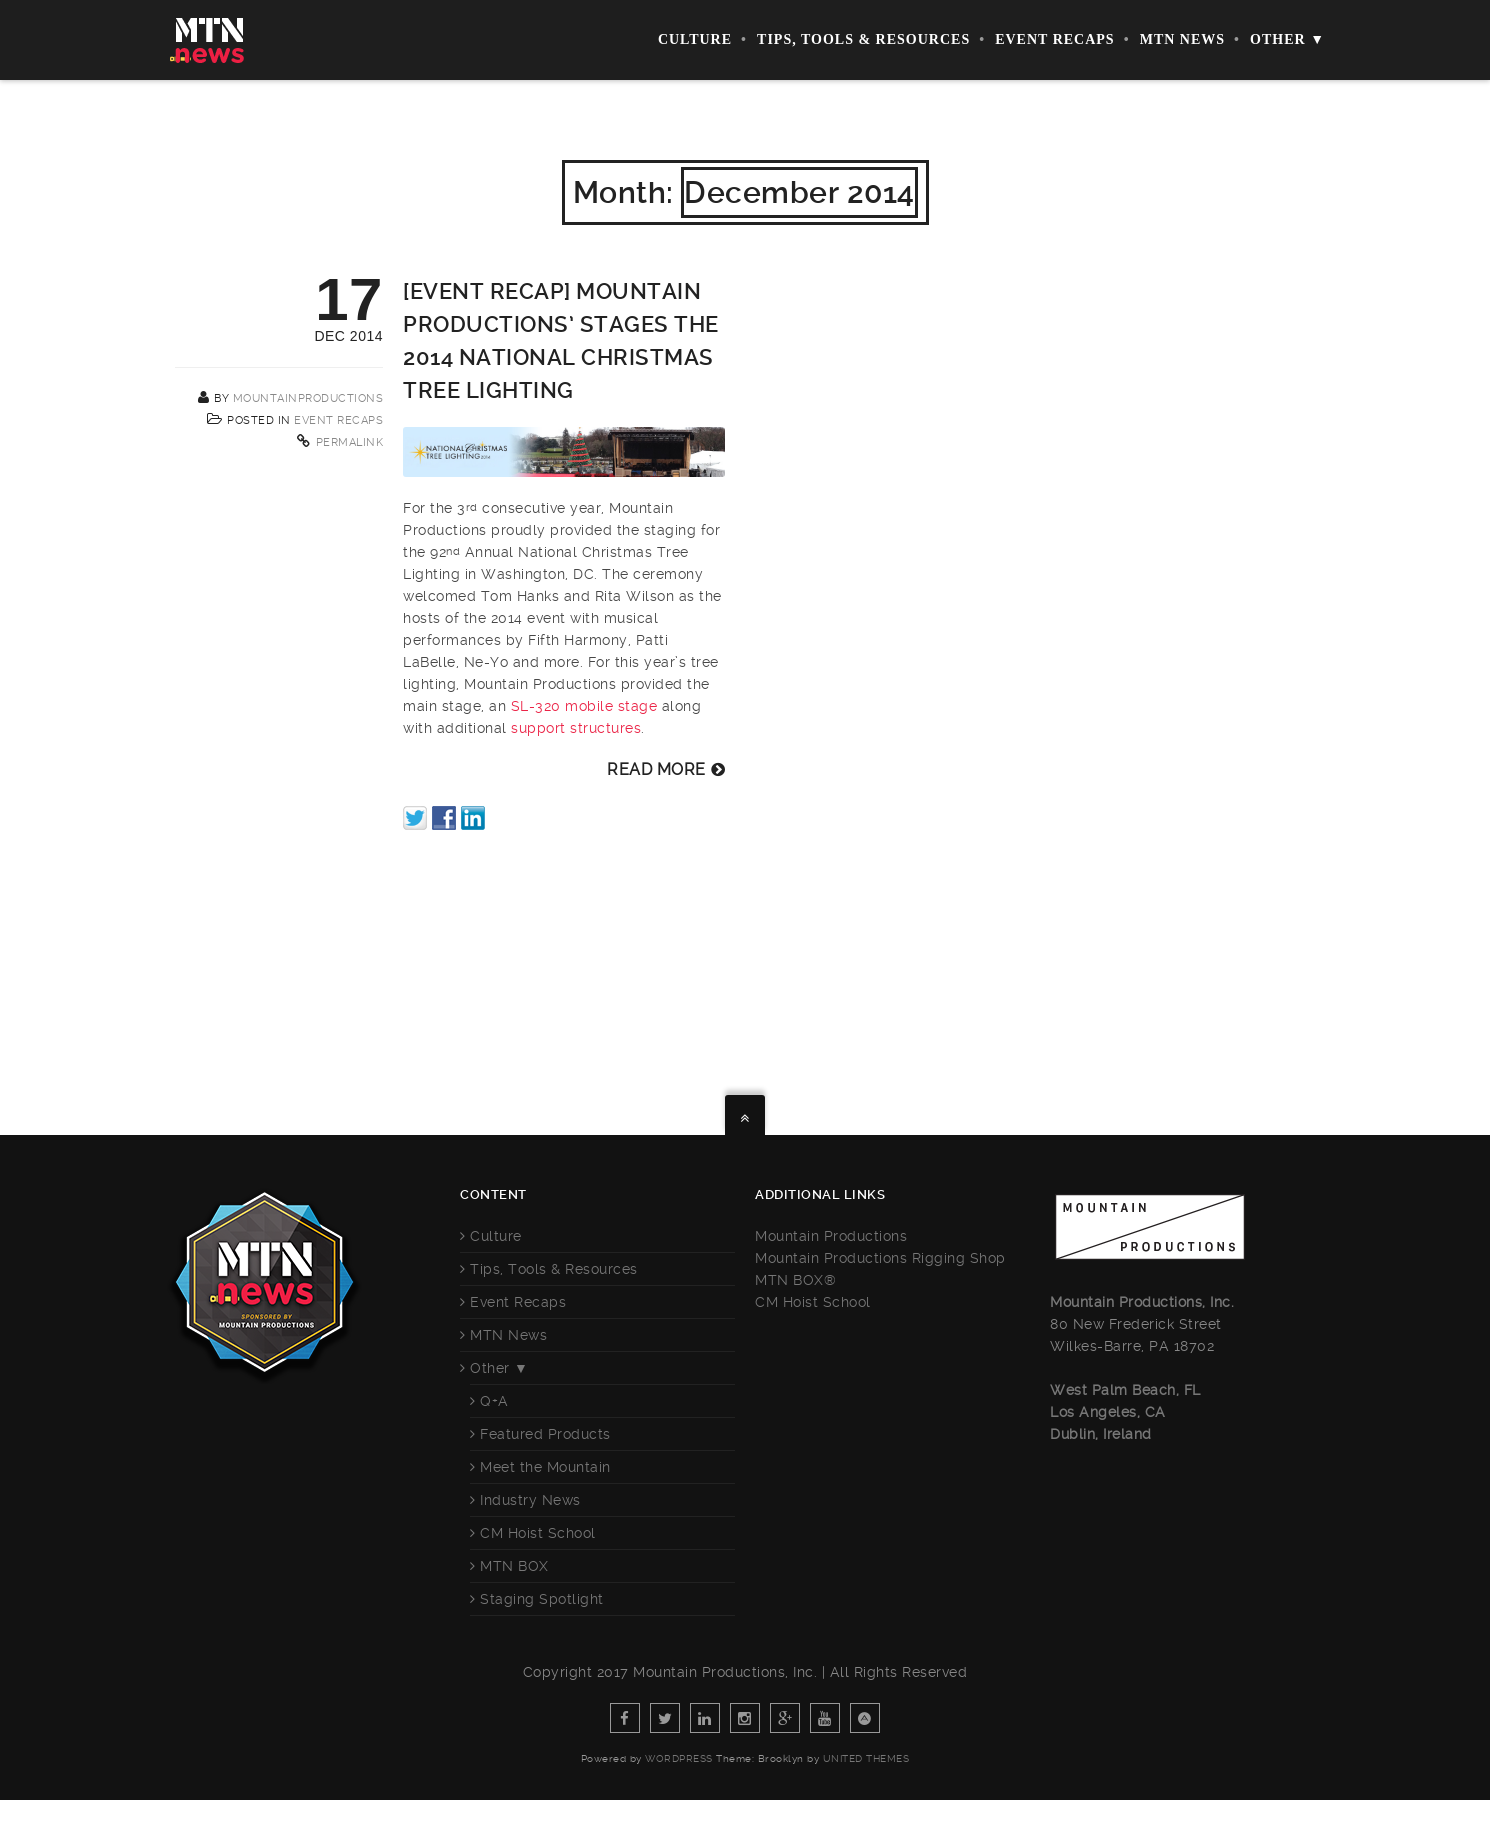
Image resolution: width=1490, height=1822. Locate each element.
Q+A (494, 1401)
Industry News (530, 1500)
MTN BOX (514, 1566)
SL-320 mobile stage (584, 706)
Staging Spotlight (542, 1599)
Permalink (350, 442)
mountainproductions (308, 398)
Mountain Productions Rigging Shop (880, 1258)
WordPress (679, 1758)
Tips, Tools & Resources (863, 39)
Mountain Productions (831, 1236)
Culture (695, 39)
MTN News (1182, 39)
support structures (576, 728)
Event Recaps (1055, 39)
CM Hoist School (538, 1533)
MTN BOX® (795, 1280)
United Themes (866, 1758)
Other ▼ (1287, 39)
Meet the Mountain (545, 1467)
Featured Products (545, 1434)
